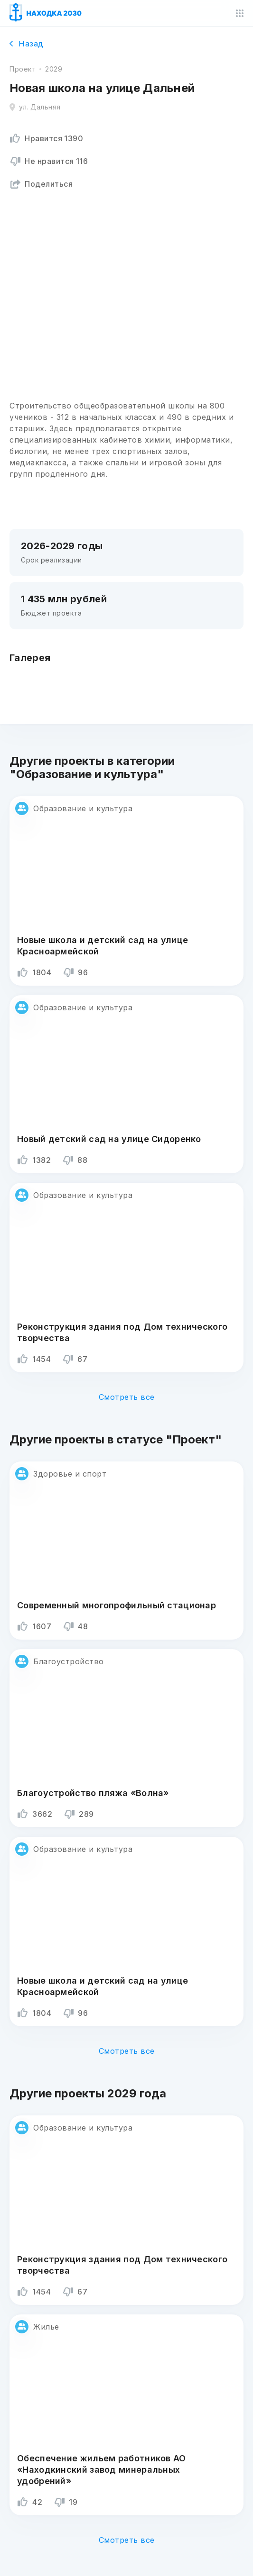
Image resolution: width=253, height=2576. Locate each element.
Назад (26, 43)
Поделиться (41, 184)
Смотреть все (127, 1397)
